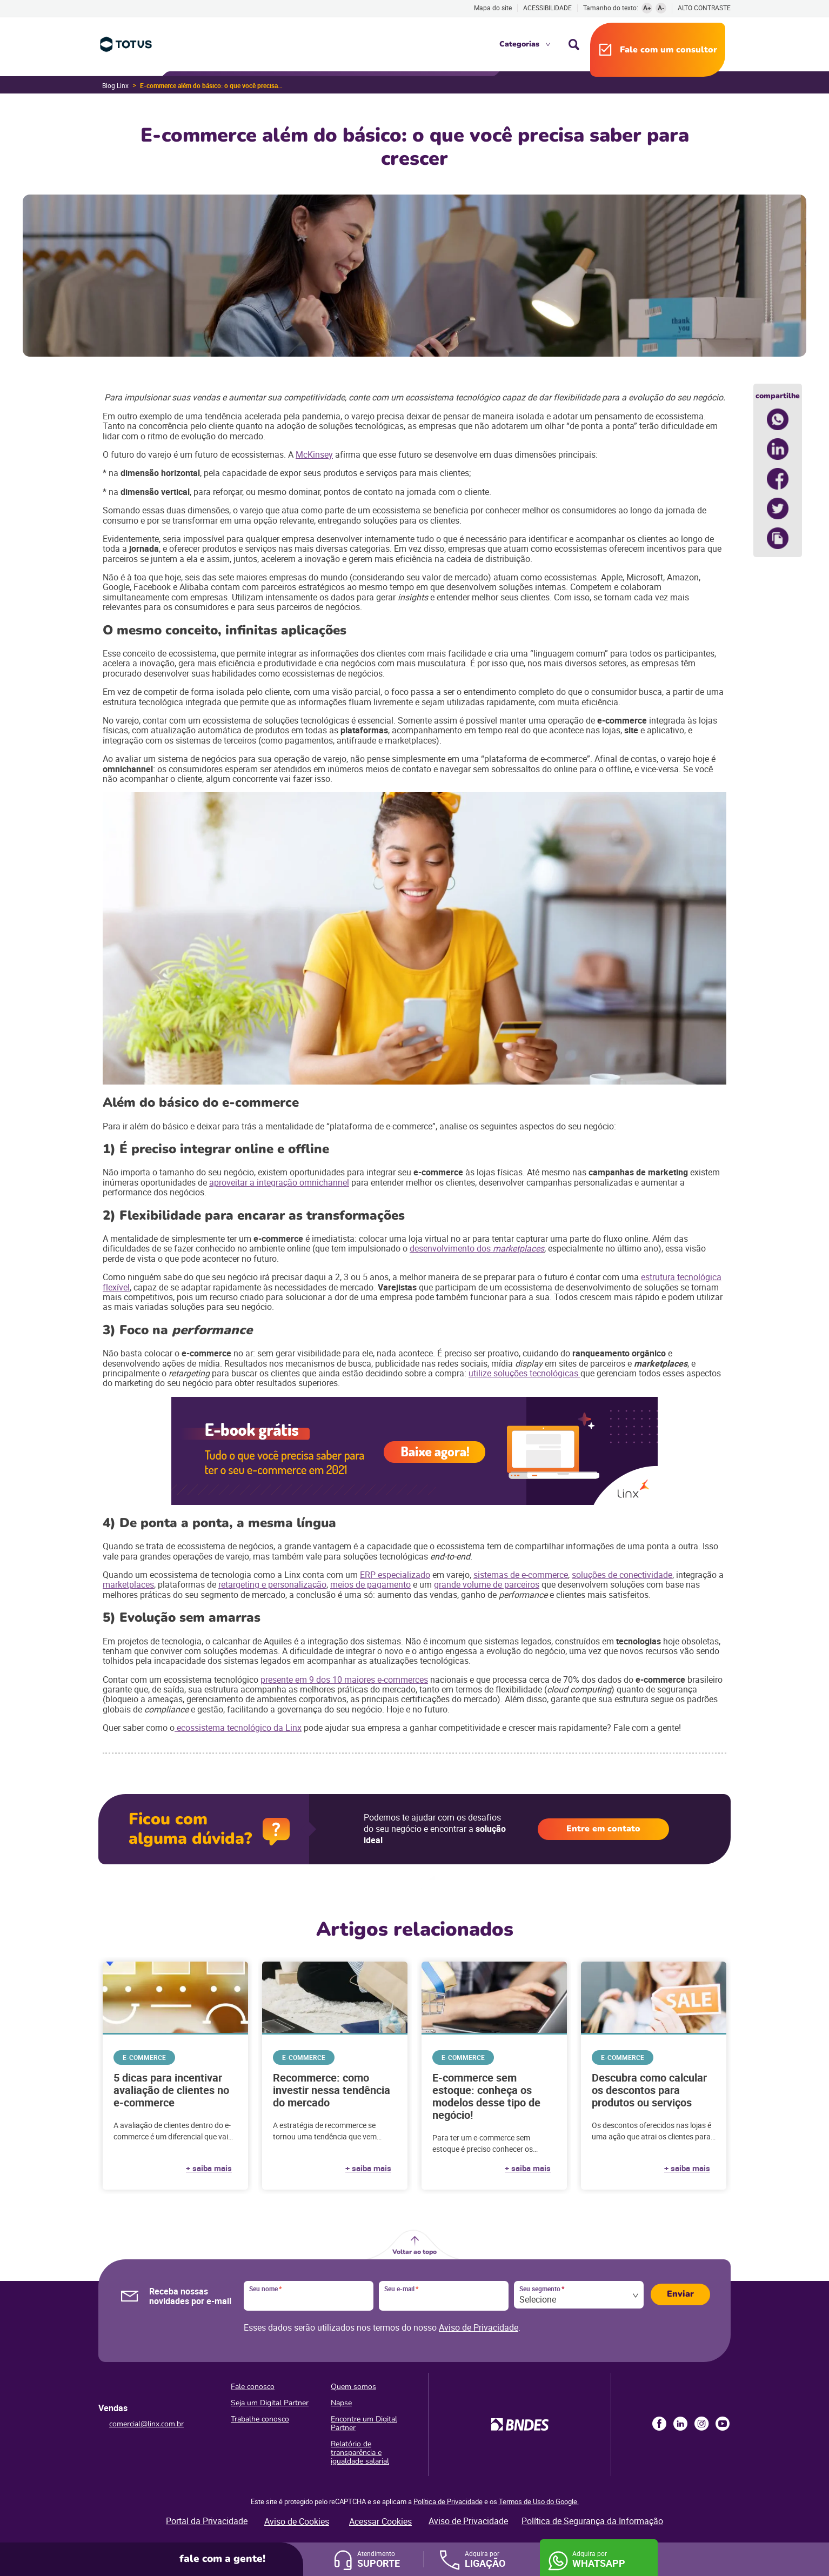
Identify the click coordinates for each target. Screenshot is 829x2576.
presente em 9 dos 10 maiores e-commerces (344, 1679)
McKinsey (314, 454)
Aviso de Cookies (296, 2521)
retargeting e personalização (272, 1584)
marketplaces (128, 1584)
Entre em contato (603, 1829)
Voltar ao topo (414, 2251)
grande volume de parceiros (486, 1584)
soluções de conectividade (622, 1575)
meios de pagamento (370, 1584)
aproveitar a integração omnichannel (279, 1182)
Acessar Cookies (380, 2521)
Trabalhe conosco (260, 2419)
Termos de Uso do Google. (539, 2501)
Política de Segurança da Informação (592, 2521)
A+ (647, 7)
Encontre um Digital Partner (364, 2423)
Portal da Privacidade (207, 2521)
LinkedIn (680, 2424)
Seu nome (265, 2289)
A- (661, 7)
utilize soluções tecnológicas (524, 1373)
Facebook (659, 2424)
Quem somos (353, 2386)
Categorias (519, 44)
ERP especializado (395, 1575)
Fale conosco (253, 2386)
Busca (574, 44)
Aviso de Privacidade (478, 2327)
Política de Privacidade (448, 2501)
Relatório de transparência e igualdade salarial (360, 2452)
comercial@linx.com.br (146, 2424)
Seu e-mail (401, 2289)
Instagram (701, 2424)
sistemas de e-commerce (520, 1575)
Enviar (680, 2294)
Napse (341, 2403)
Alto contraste (704, 8)
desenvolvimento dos (451, 1248)
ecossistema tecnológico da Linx (238, 1728)
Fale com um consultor (668, 50)
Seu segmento (541, 2289)
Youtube (722, 2424)
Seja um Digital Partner (270, 2403)
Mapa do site (493, 7)
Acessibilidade (547, 7)
